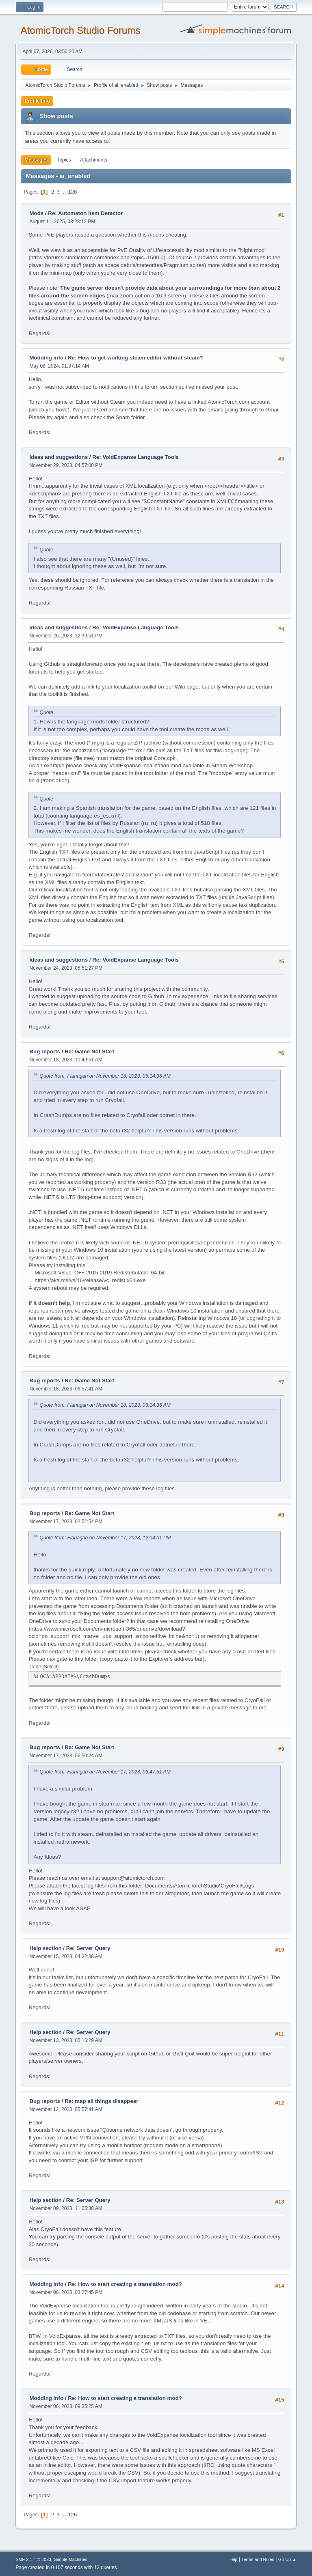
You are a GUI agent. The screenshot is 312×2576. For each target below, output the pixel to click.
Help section (45, 1948)
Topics (64, 160)
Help (232, 2559)
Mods (36, 213)
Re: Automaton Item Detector (85, 213)
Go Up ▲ (287, 2559)
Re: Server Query (88, 1948)
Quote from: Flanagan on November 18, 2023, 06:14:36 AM (105, 1076)
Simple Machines (70, 2559)
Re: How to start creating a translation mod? (125, 2284)
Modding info (46, 358)
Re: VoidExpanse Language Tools (135, 457)
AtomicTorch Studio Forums (80, 30)
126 (72, 192)
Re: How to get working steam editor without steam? (135, 358)
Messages (36, 160)
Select (50, 1667)
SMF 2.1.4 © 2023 (33, 2559)
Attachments (93, 160)
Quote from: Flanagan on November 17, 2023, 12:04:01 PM (105, 1538)
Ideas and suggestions (58, 457)
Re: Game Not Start (89, 1051)
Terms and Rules (257, 2559)
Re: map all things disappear (101, 2101)
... (64, 192)
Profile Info (37, 101)
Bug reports (44, 1051)
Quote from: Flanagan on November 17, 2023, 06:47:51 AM (105, 1772)
